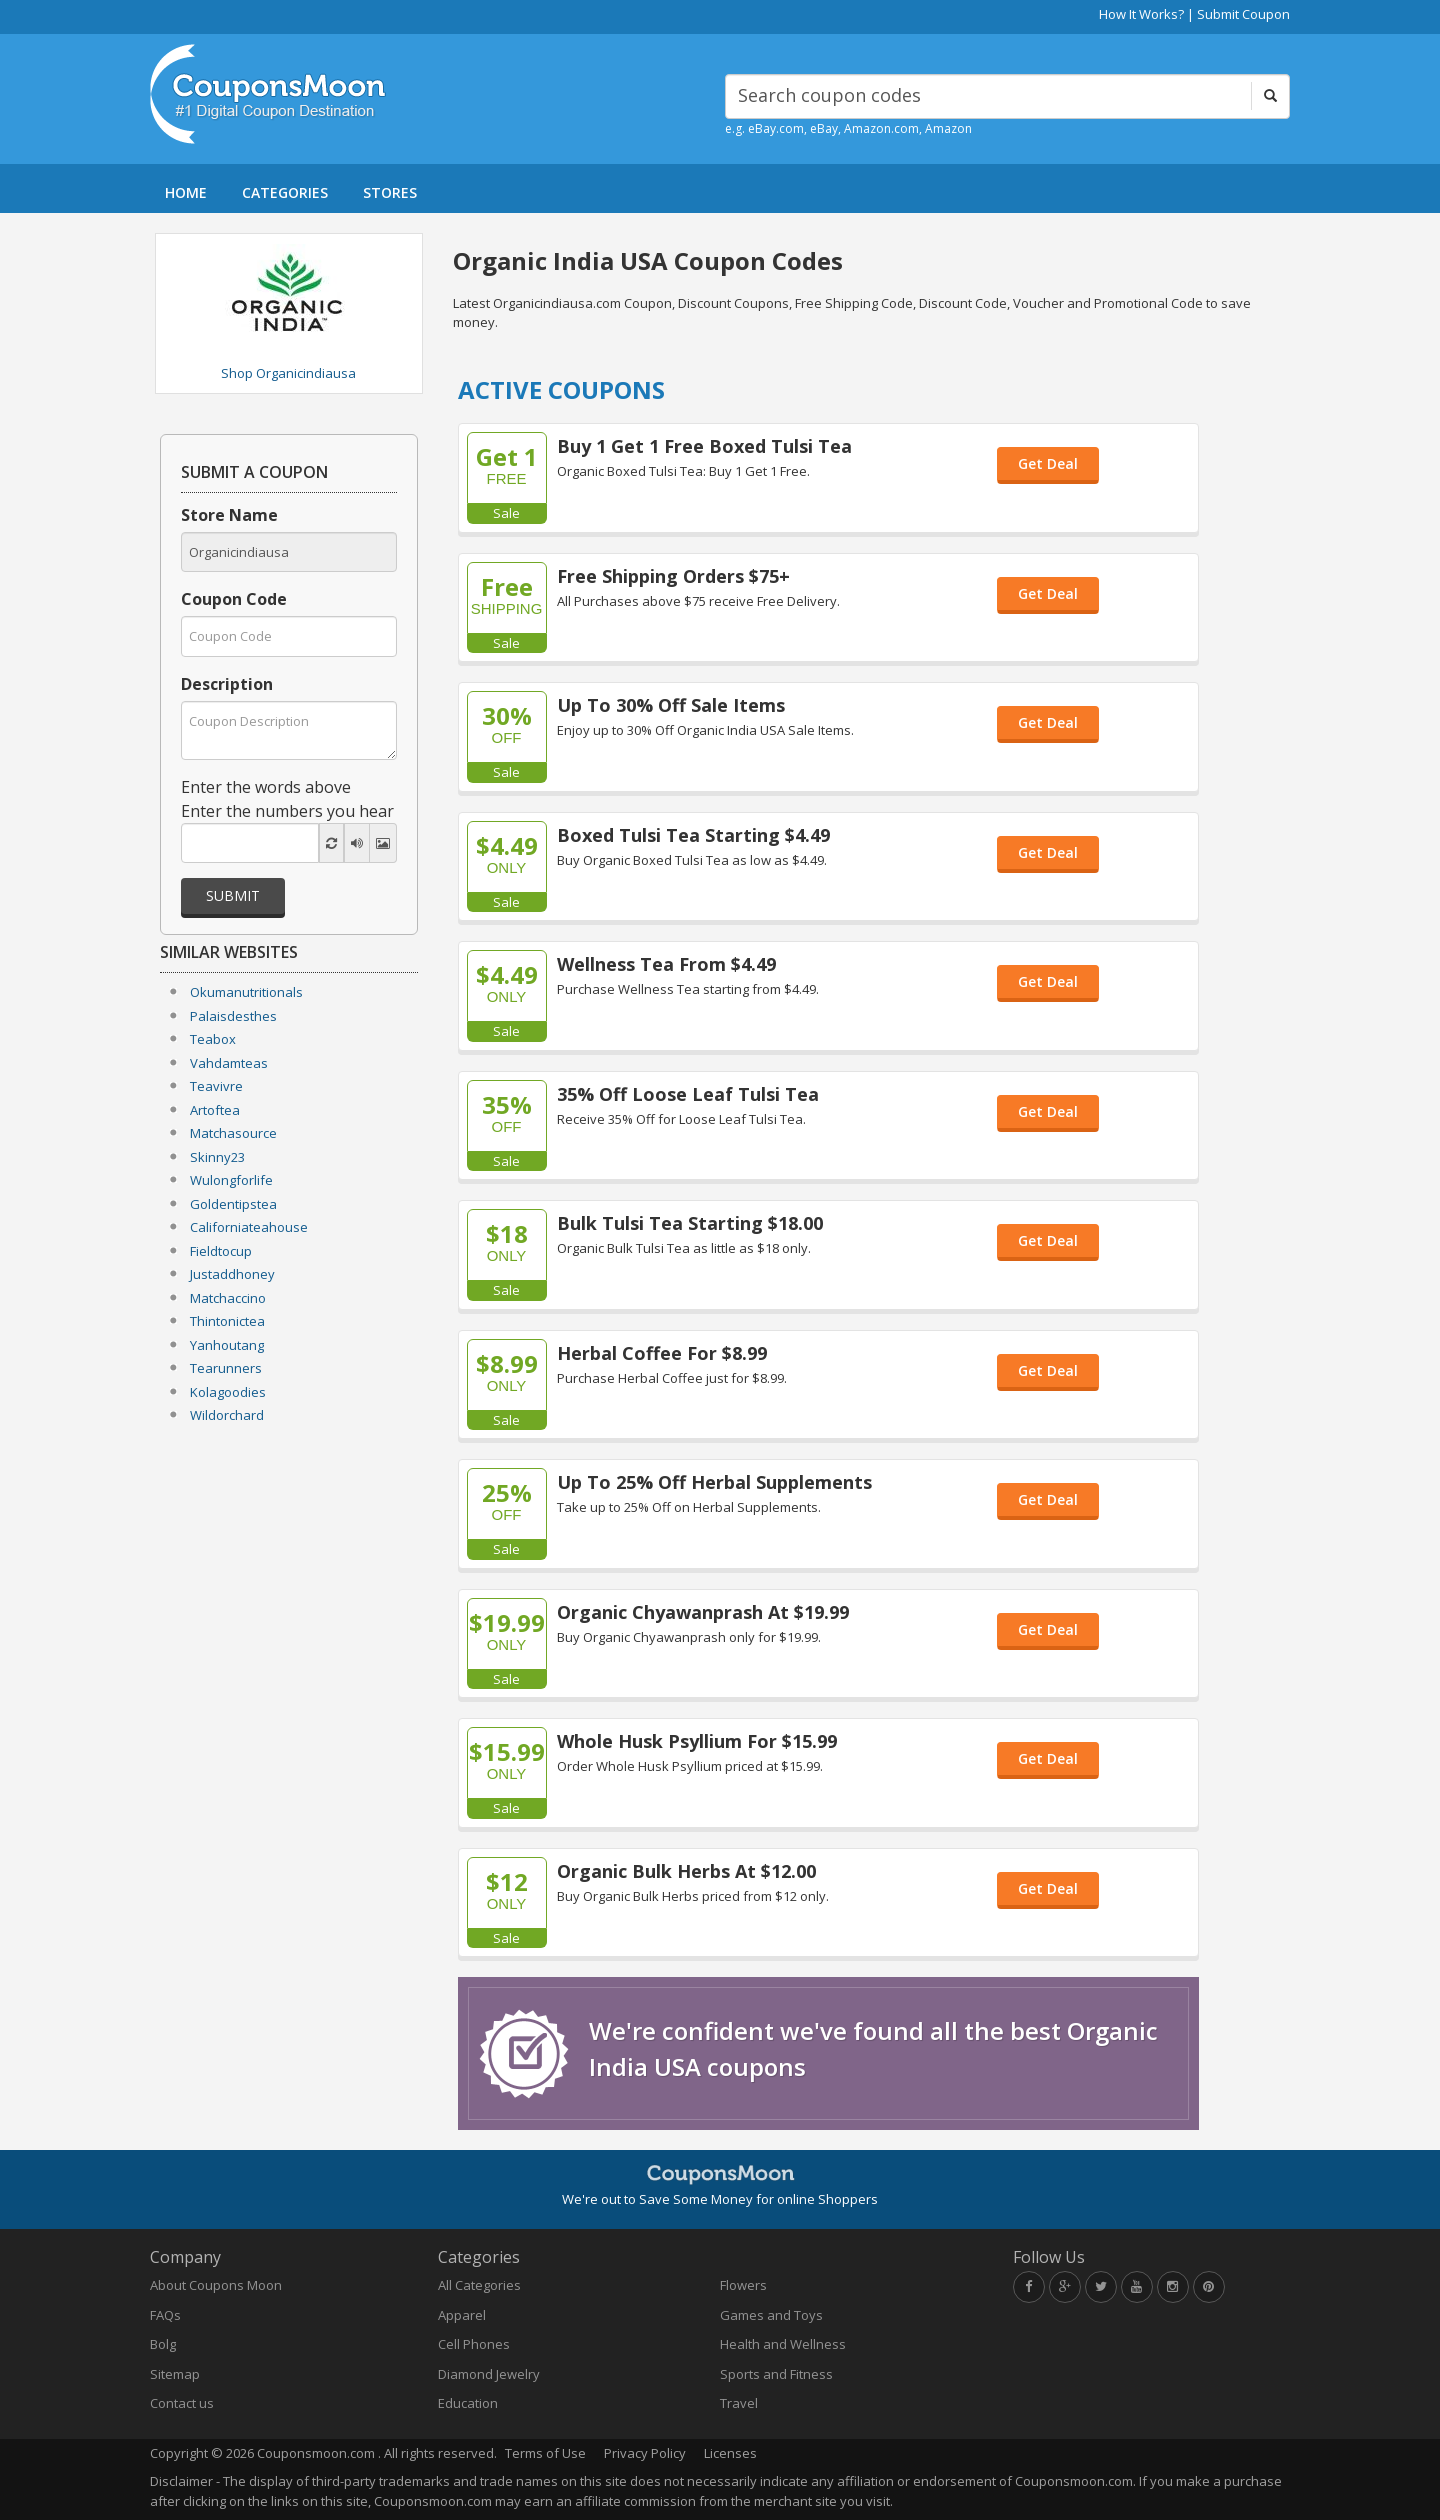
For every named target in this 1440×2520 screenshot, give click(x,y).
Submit (233, 895)
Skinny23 (217, 1157)
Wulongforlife (231, 1180)
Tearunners (226, 1368)
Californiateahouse (249, 1227)
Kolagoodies (228, 1392)
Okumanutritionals (246, 992)
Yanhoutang (227, 1345)
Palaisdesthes (233, 1016)
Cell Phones (474, 2344)
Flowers (743, 2285)
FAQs (165, 2315)
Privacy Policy (645, 2453)
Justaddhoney (232, 1274)
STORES (390, 192)
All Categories (479, 2285)
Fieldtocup (221, 1251)
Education (468, 2403)
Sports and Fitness (776, 2374)
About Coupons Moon (216, 2285)
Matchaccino (228, 1298)
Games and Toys (771, 2315)
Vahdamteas (229, 1063)
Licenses (730, 2453)
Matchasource (233, 1133)
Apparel (462, 2315)
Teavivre (216, 1086)
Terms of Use (545, 2453)
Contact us (182, 2403)
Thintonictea (227, 1321)
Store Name (229, 515)
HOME (186, 192)
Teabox (213, 1039)
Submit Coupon (1243, 14)
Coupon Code (234, 599)
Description (227, 684)
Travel (739, 2403)
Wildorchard (227, 1415)
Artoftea (215, 1110)
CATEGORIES (285, 192)
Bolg (163, 2344)
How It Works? (1141, 14)
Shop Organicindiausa (288, 373)
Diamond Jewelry (489, 2374)
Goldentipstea (233, 1204)
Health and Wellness (783, 2344)
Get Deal (1048, 463)
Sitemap (175, 2374)
